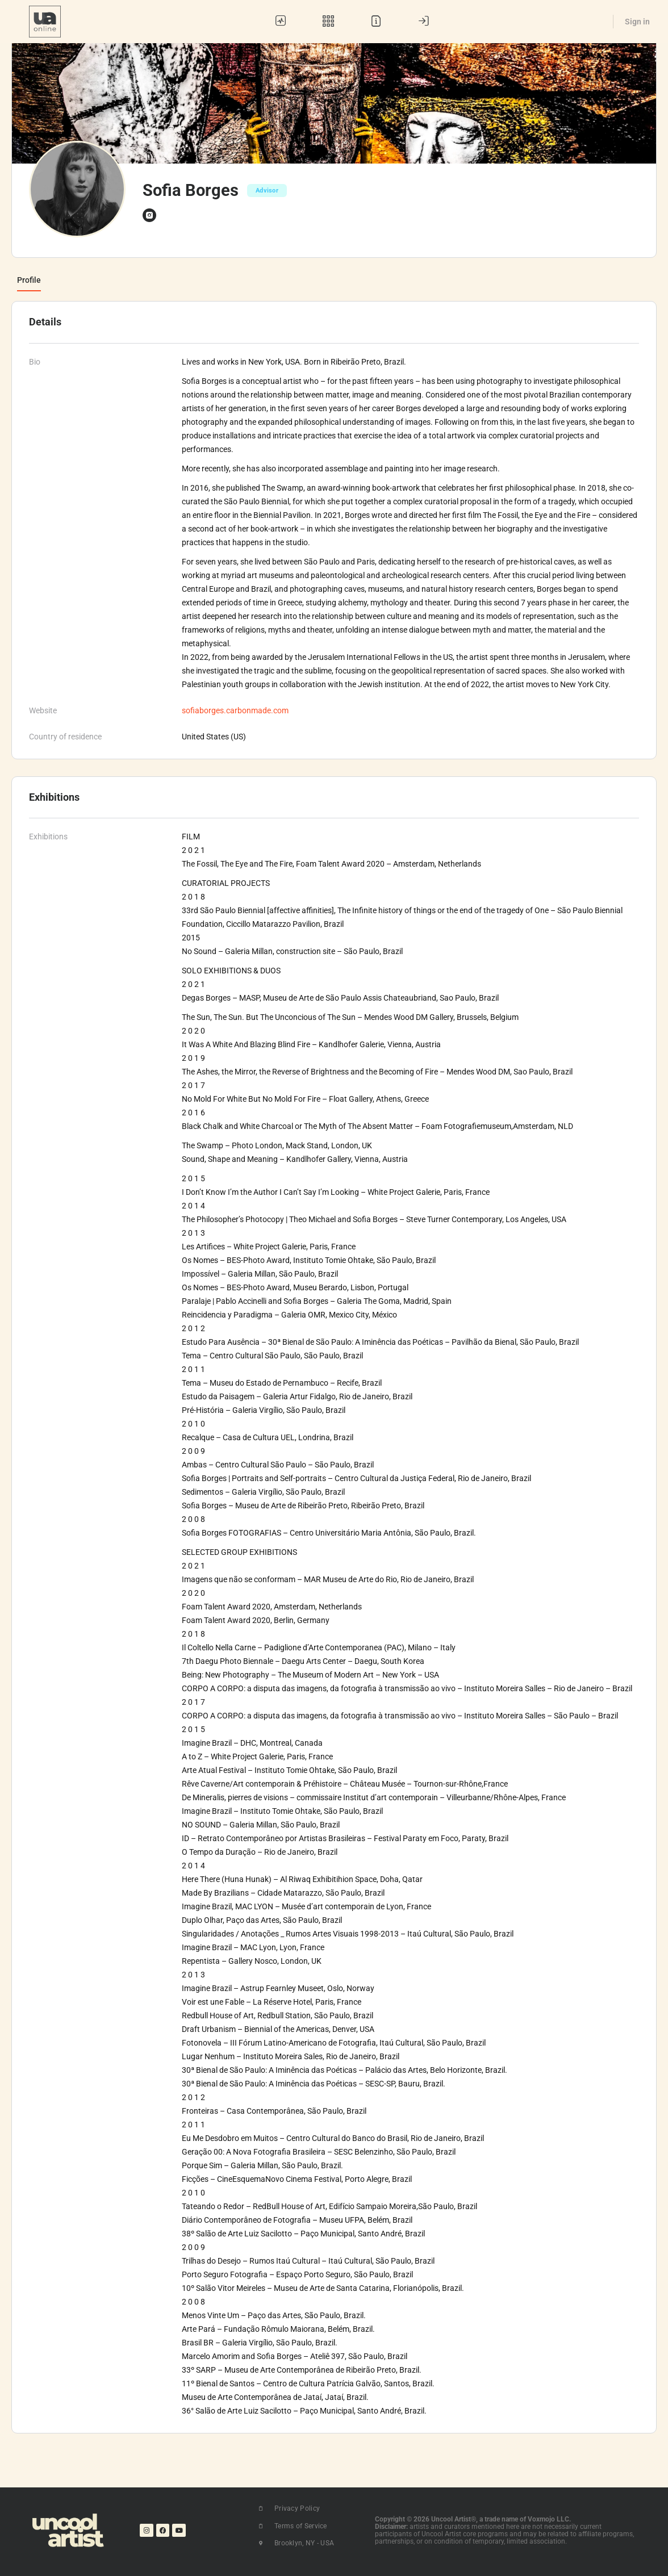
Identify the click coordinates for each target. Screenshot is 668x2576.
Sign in (637, 21)
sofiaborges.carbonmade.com (235, 710)
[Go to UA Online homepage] (44, 20)
